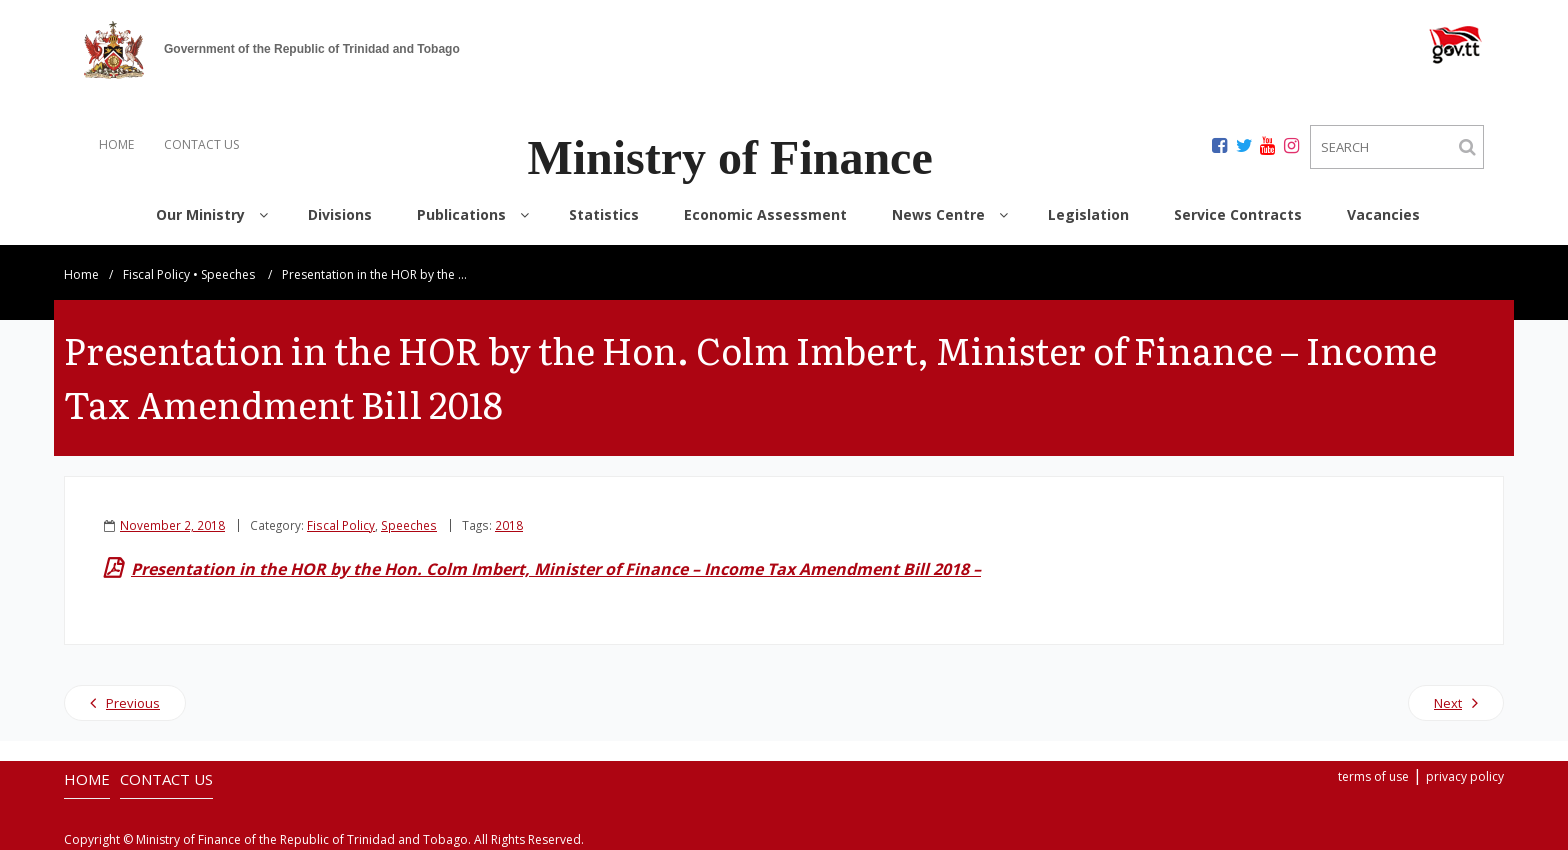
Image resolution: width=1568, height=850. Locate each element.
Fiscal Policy (156, 274)
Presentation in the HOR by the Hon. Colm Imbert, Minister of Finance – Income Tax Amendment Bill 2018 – (556, 569)
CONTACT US (201, 144)
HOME (116, 144)
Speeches (228, 274)
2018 (509, 525)
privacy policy (1465, 776)
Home (81, 274)
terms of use (1373, 776)
